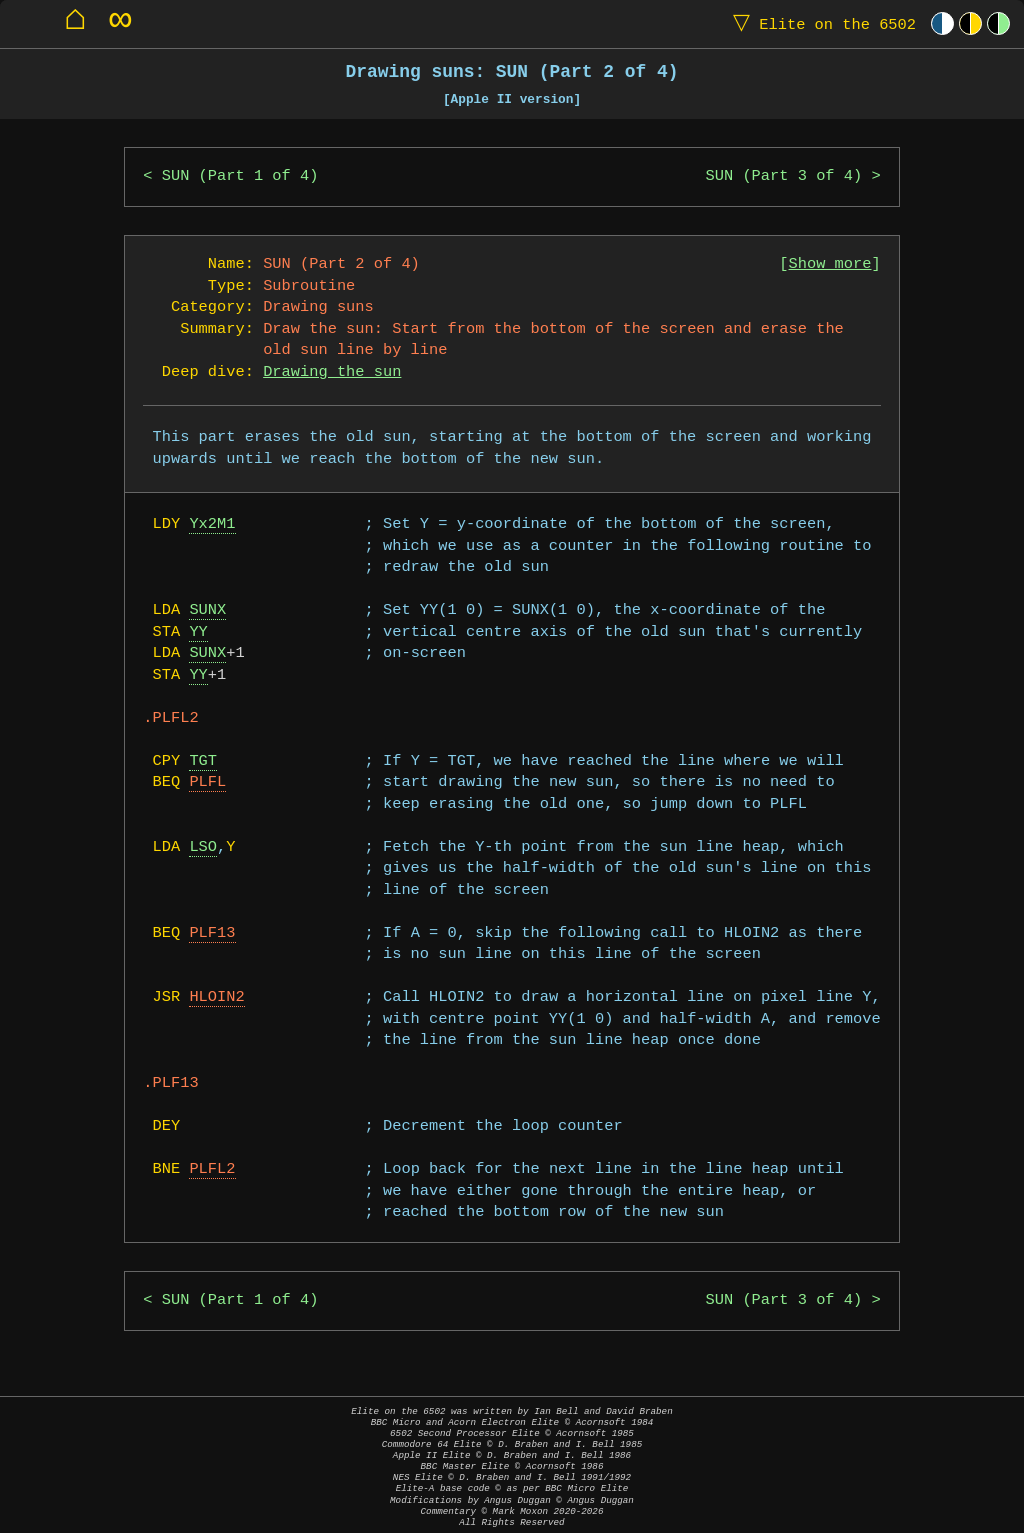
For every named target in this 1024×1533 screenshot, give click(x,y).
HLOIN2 (216, 997)
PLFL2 (212, 1169)
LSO (203, 847)
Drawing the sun (332, 372)
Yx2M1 (212, 524)
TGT (203, 761)
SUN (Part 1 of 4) (240, 176)
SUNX (207, 610)
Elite (820, 23)
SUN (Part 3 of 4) (784, 176)
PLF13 (212, 933)
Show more (830, 264)
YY (198, 632)
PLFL (207, 782)
